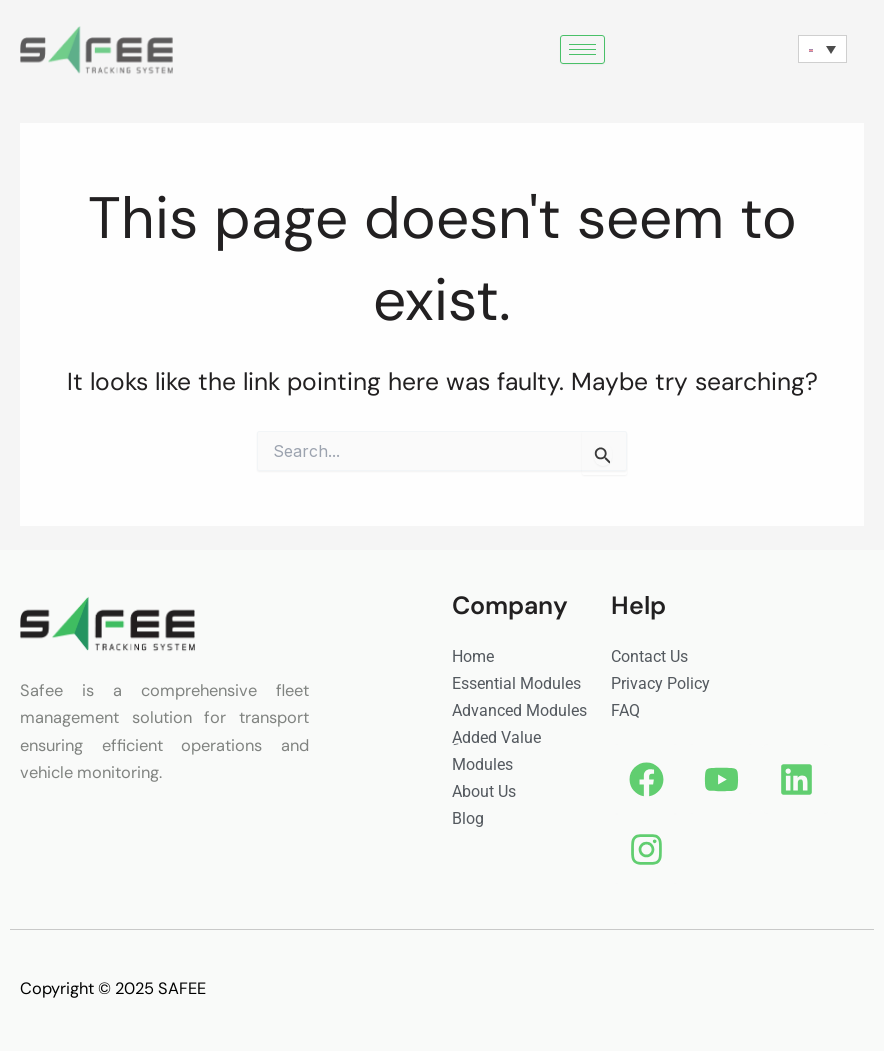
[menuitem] (822, 49)
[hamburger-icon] (582, 49)
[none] (822, 49)
